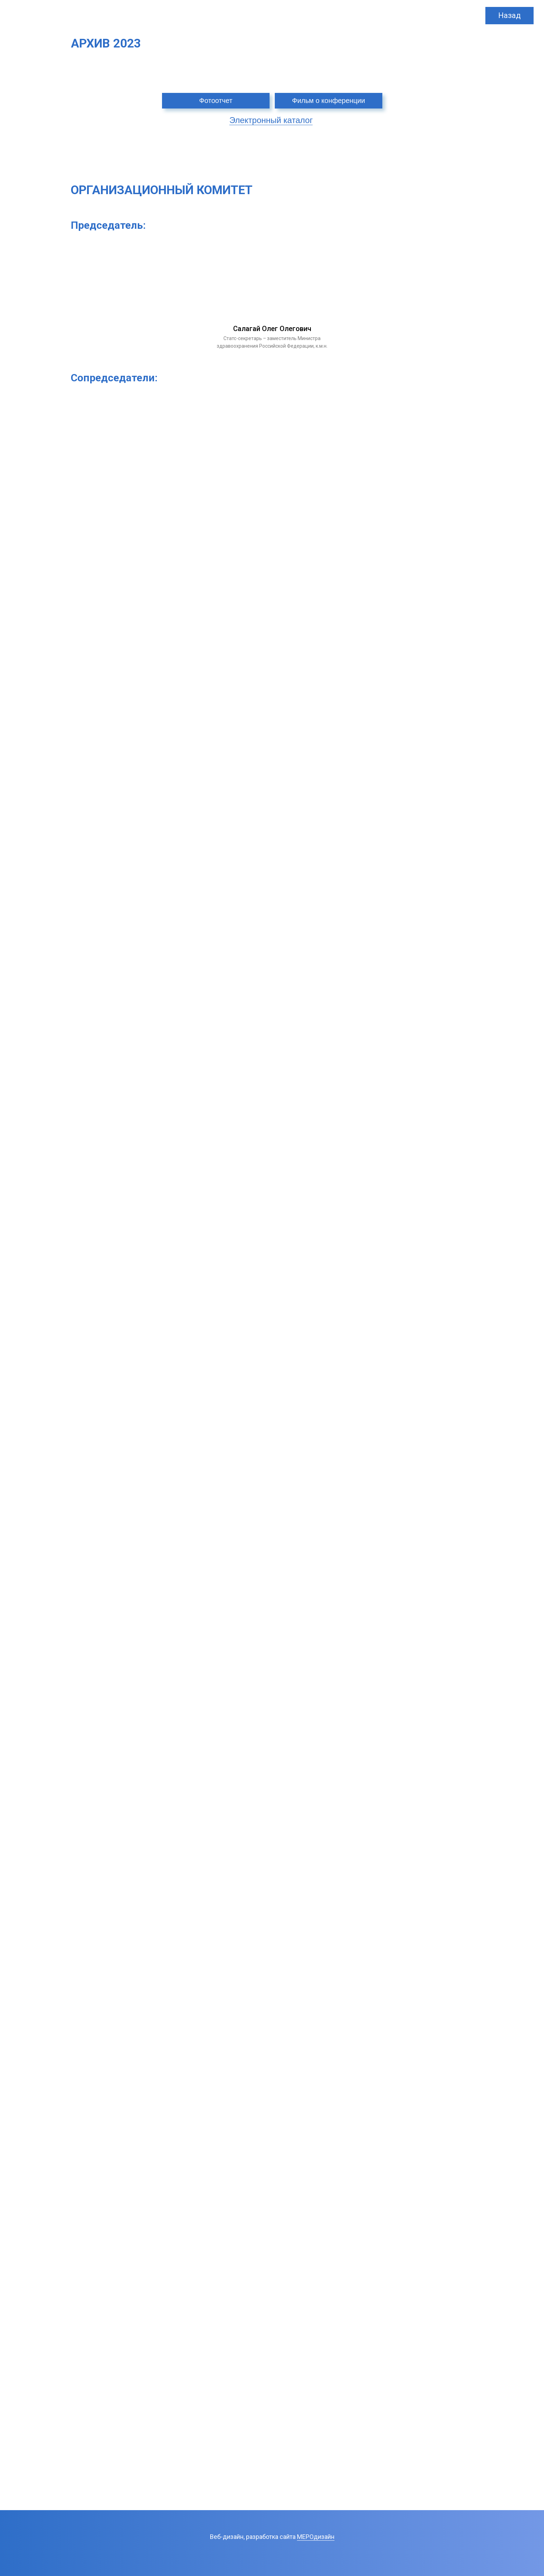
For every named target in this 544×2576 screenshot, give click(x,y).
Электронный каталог (271, 120)
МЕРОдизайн (315, 2536)
